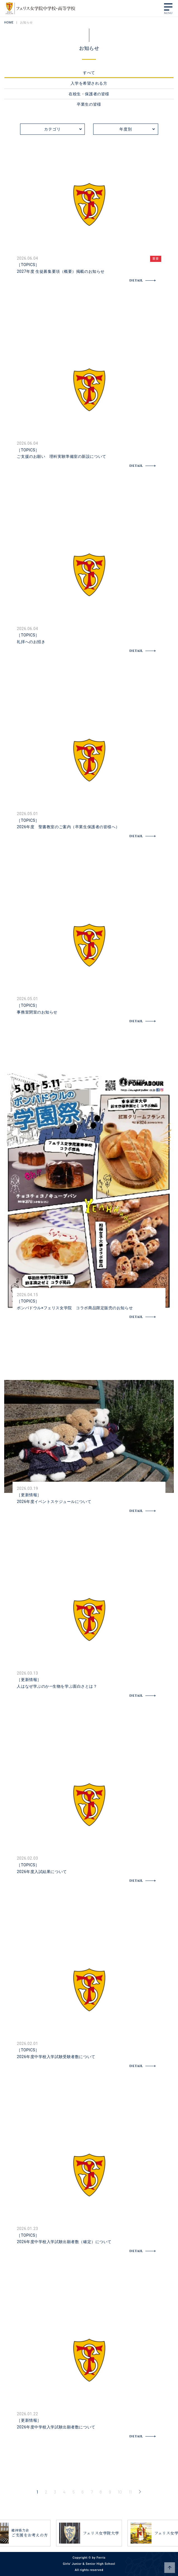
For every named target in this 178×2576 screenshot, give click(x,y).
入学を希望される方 (89, 83)
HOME (9, 22)
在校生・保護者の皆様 (89, 94)
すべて (89, 72)
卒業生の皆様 (89, 104)
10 (120, 2491)
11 (130, 2491)
